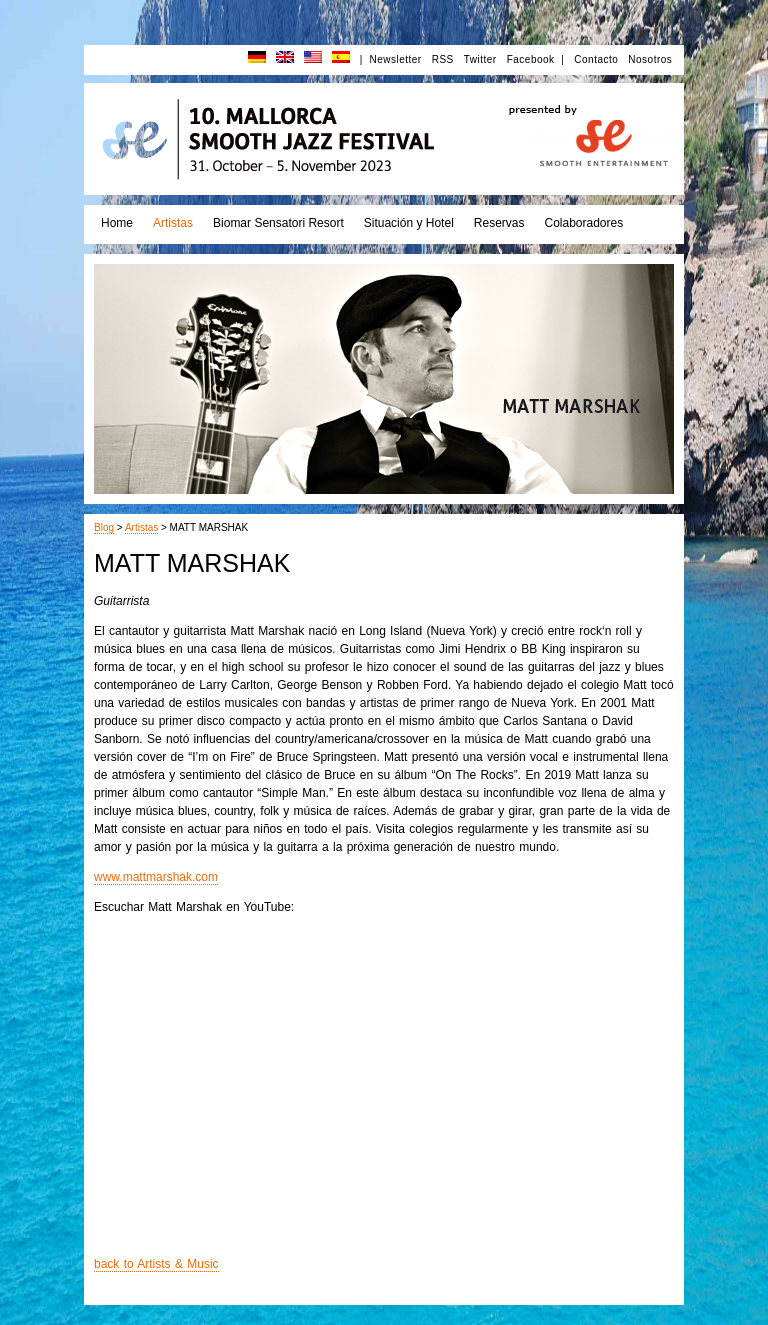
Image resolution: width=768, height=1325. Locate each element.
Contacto (596, 59)
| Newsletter (391, 59)
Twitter (480, 59)
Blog (104, 527)
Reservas (499, 223)
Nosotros (650, 59)
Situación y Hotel (409, 223)
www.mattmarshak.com (156, 877)
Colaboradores (583, 223)
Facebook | (536, 59)
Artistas (173, 223)
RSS (443, 59)
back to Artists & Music (156, 1264)
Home (117, 223)
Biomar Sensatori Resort (278, 223)
